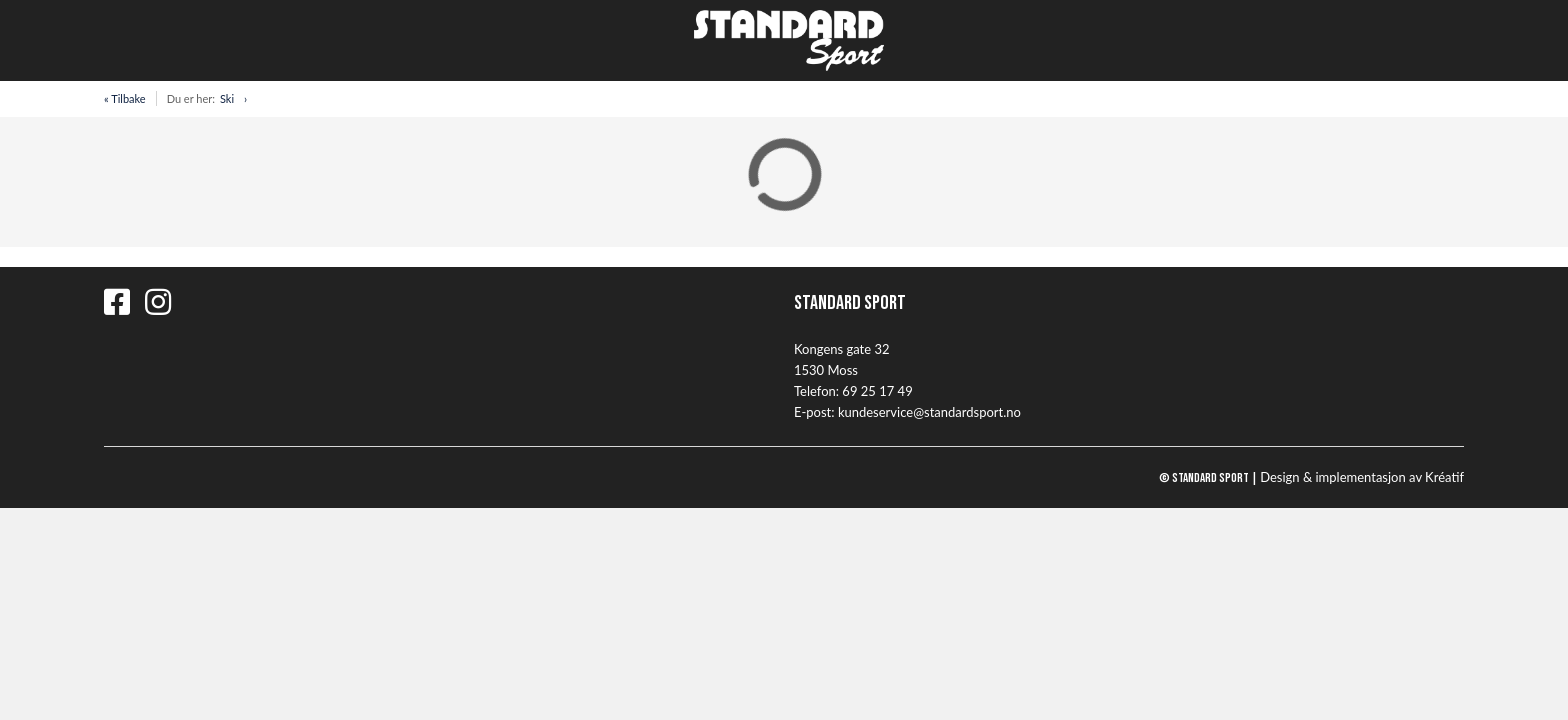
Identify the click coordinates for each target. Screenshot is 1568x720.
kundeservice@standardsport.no (929, 412)
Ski (227, 98)
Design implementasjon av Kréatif (1362, 477)
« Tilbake (125, 98)
